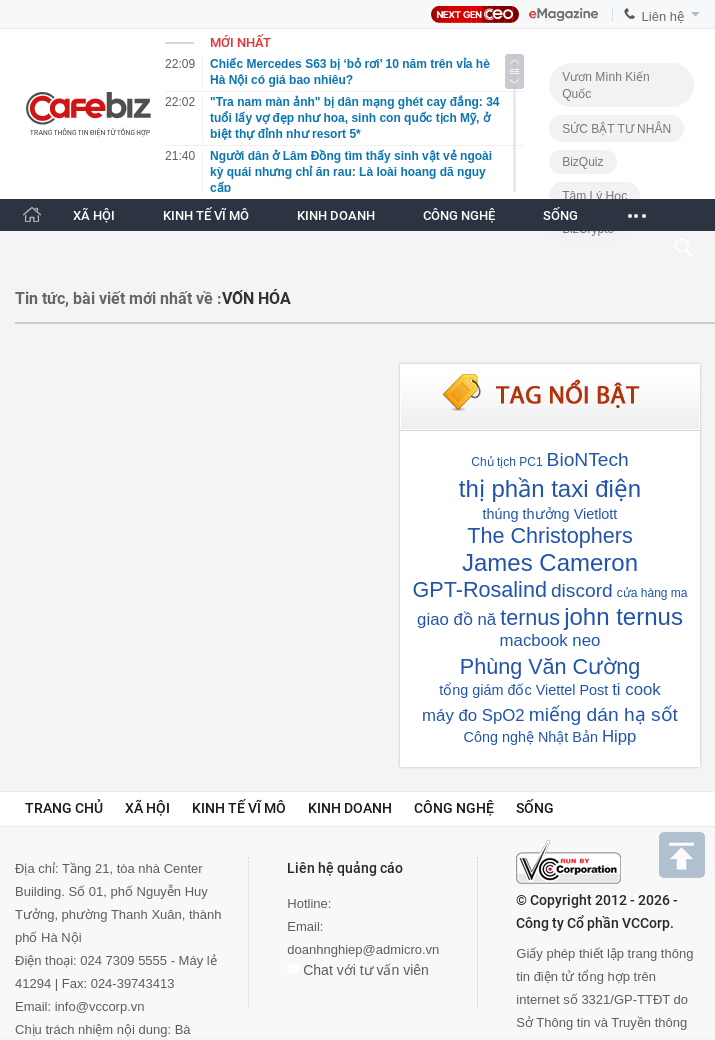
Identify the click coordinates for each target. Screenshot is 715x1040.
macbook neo (550, 640)
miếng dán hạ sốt (603, 714)
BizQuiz (582, 162)
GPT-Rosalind (480, 589)
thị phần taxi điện (550, 488)
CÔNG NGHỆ (459, 215)
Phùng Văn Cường (550, 666)
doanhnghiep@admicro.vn (363, 949)
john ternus (623, 616)
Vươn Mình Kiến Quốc (605, 85)
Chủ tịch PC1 (506, 462)
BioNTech (588, 459)
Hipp (619, 736)
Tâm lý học (594, 196)
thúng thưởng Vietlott (550, 514)
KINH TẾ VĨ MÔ (206, 215)
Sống (535, 808)
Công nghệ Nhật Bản (531, 737)
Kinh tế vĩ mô (239, 808)
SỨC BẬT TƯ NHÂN (616, 129)
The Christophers (550, 535)
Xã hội (147, 808)
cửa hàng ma (652, 593)
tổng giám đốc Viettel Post (523, 690)
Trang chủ (64, 808)
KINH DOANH (336, 215)
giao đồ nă (456, 619)
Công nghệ (454, 808)
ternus (530, 617)
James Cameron (550, 562)
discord (582, 590)
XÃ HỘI (94, 215)
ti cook (636, 689)
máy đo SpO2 (473, 715)
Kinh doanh (350, 808)
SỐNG (560, 215)
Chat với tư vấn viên (358, 970)
